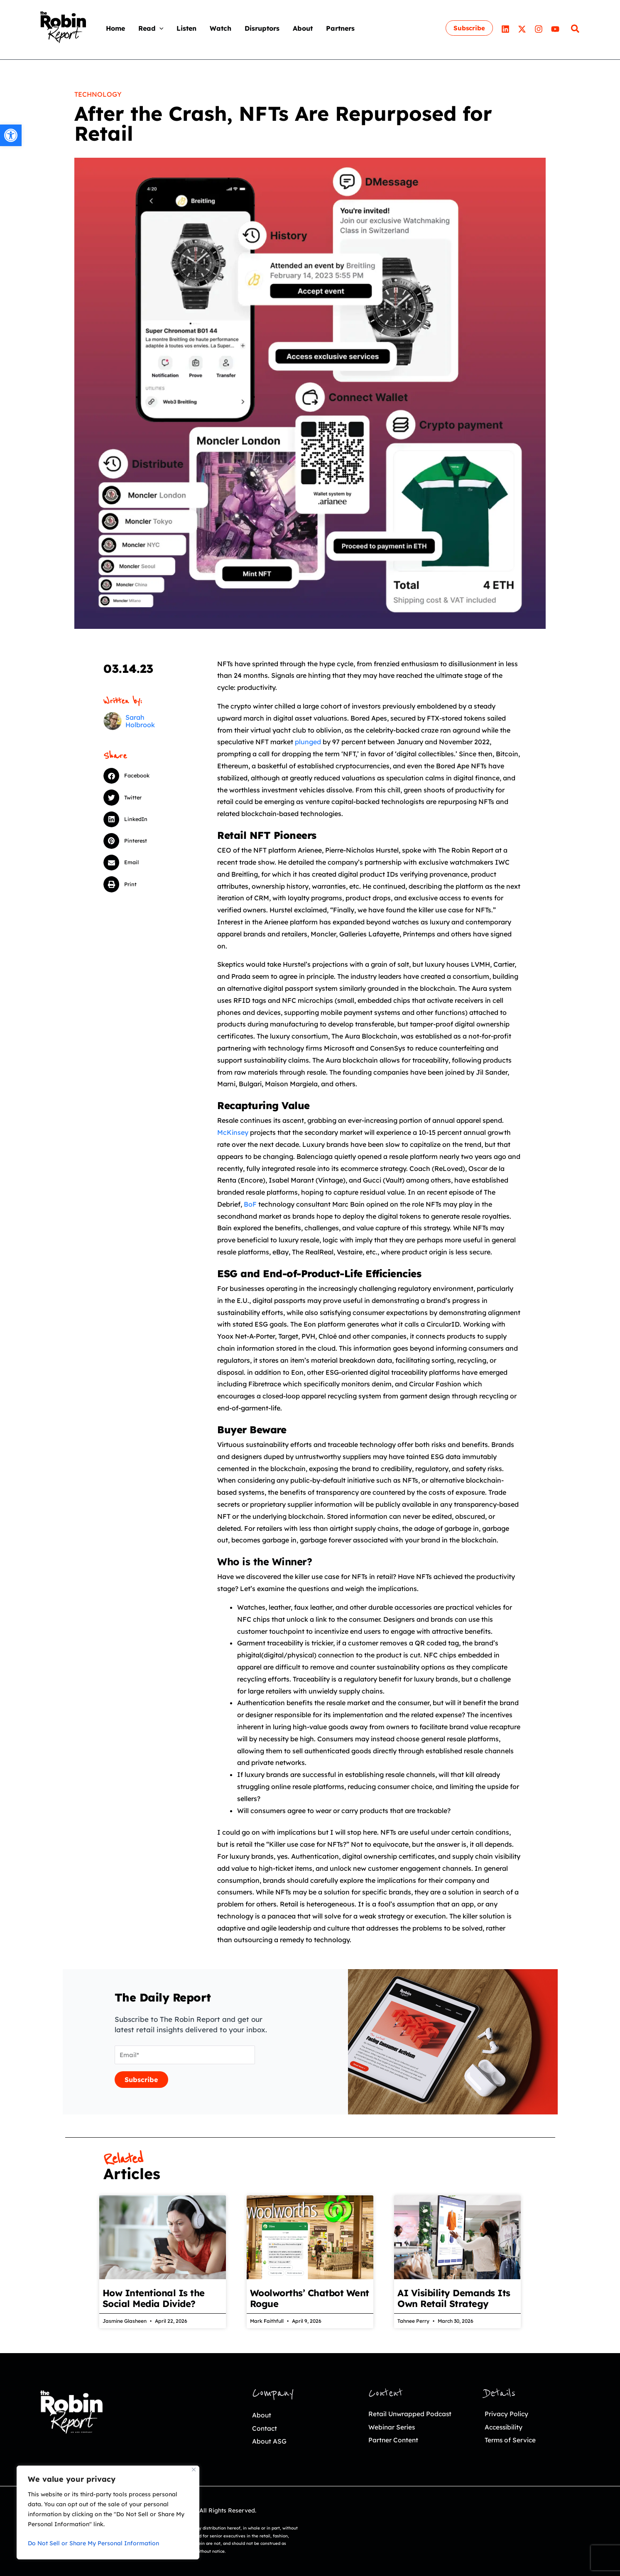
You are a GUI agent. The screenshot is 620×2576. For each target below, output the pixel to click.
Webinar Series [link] (394, 2426)
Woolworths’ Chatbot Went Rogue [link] (309, 2298)
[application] (159, 28)
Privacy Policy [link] (509, 2413)
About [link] (262, 2414)
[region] (108, 2512)
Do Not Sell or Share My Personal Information (93, 2543)
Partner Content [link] (396, 2439)
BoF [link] (250, 1204)
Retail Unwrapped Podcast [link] (414, 2413)
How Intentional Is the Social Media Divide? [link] (154, 2298)
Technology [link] (98, 94)
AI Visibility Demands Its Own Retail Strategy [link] (453, 2298)
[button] (141, 776)
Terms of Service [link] (513, 2439)
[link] (11, 135)
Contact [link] (265, 2428)
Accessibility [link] (506, 2426)
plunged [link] (308, 742)
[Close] (194, 2469)
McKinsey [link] (232, 1132)
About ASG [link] (271, 2441)
